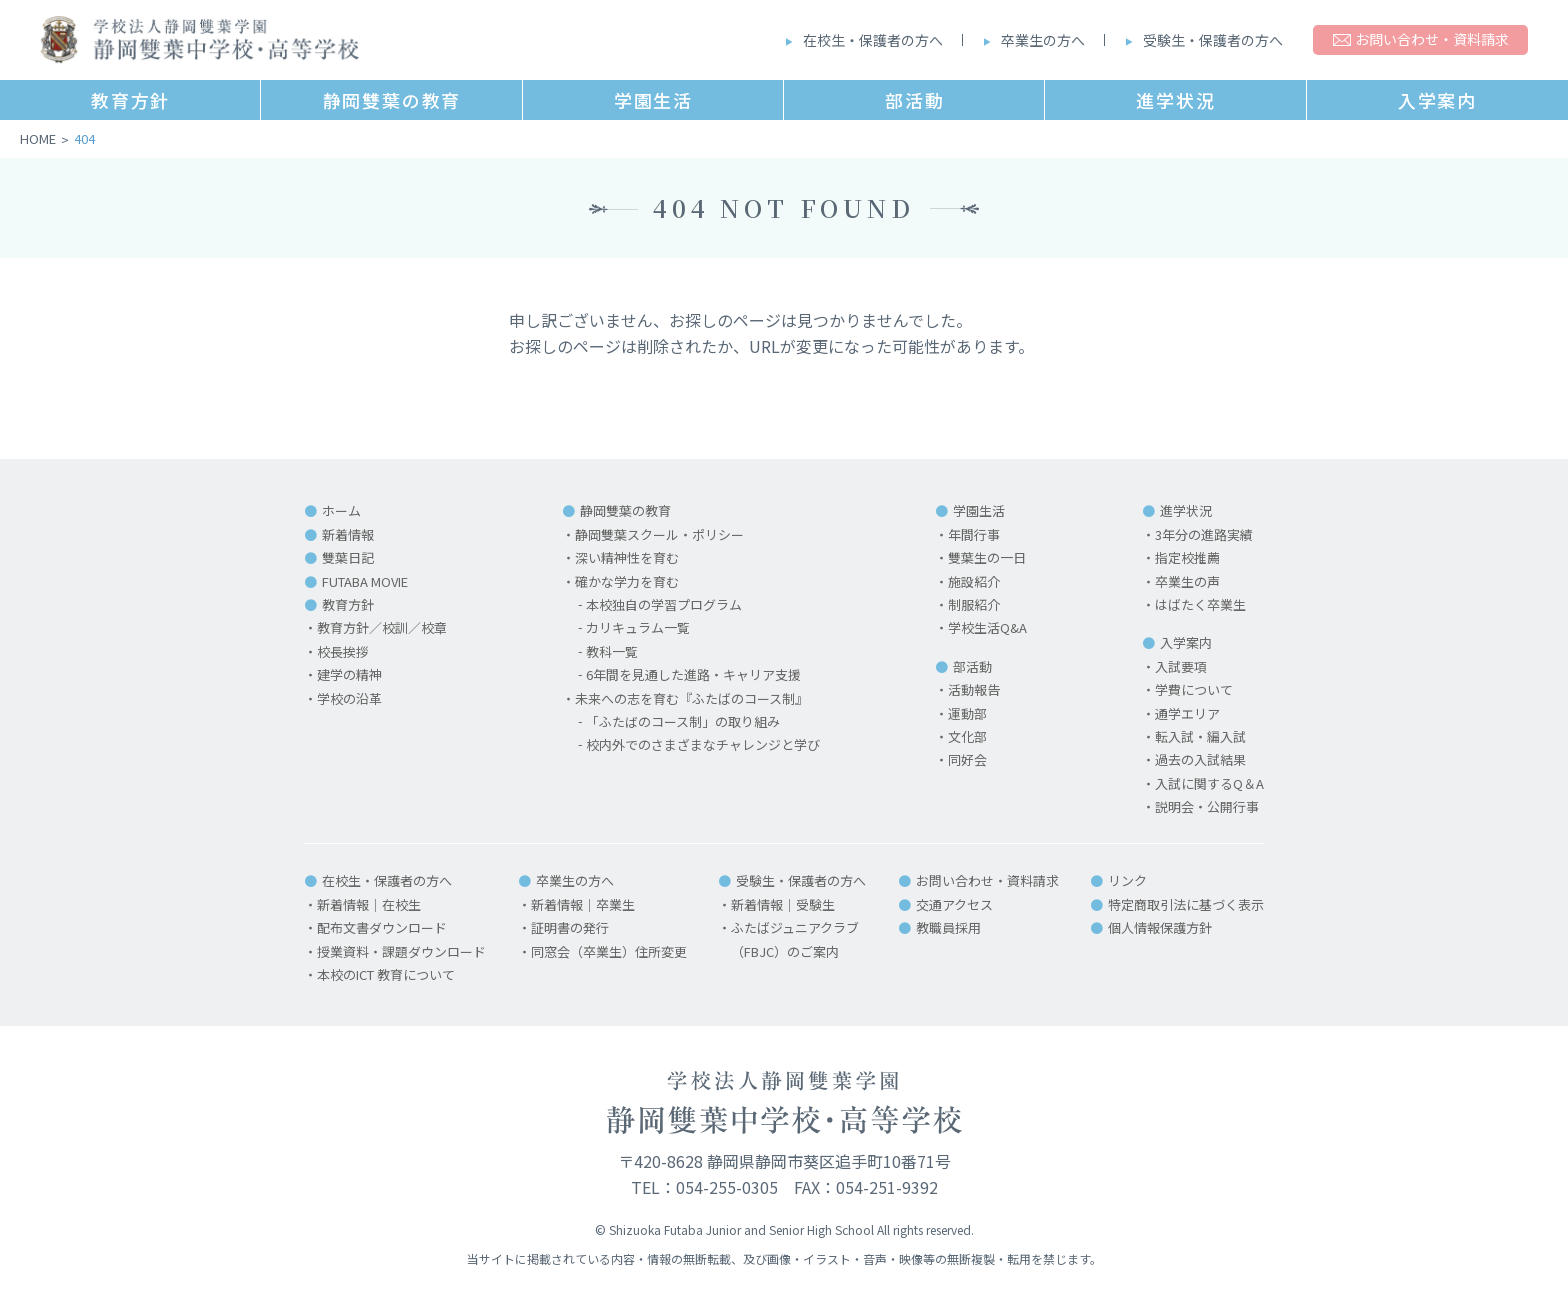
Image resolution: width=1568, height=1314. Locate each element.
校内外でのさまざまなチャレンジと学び (703, 744)
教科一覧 (612, 651)
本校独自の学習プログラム (664, 604)
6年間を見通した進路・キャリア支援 (693, 674)
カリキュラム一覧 (638, 627)
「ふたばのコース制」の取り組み (683, 721)
